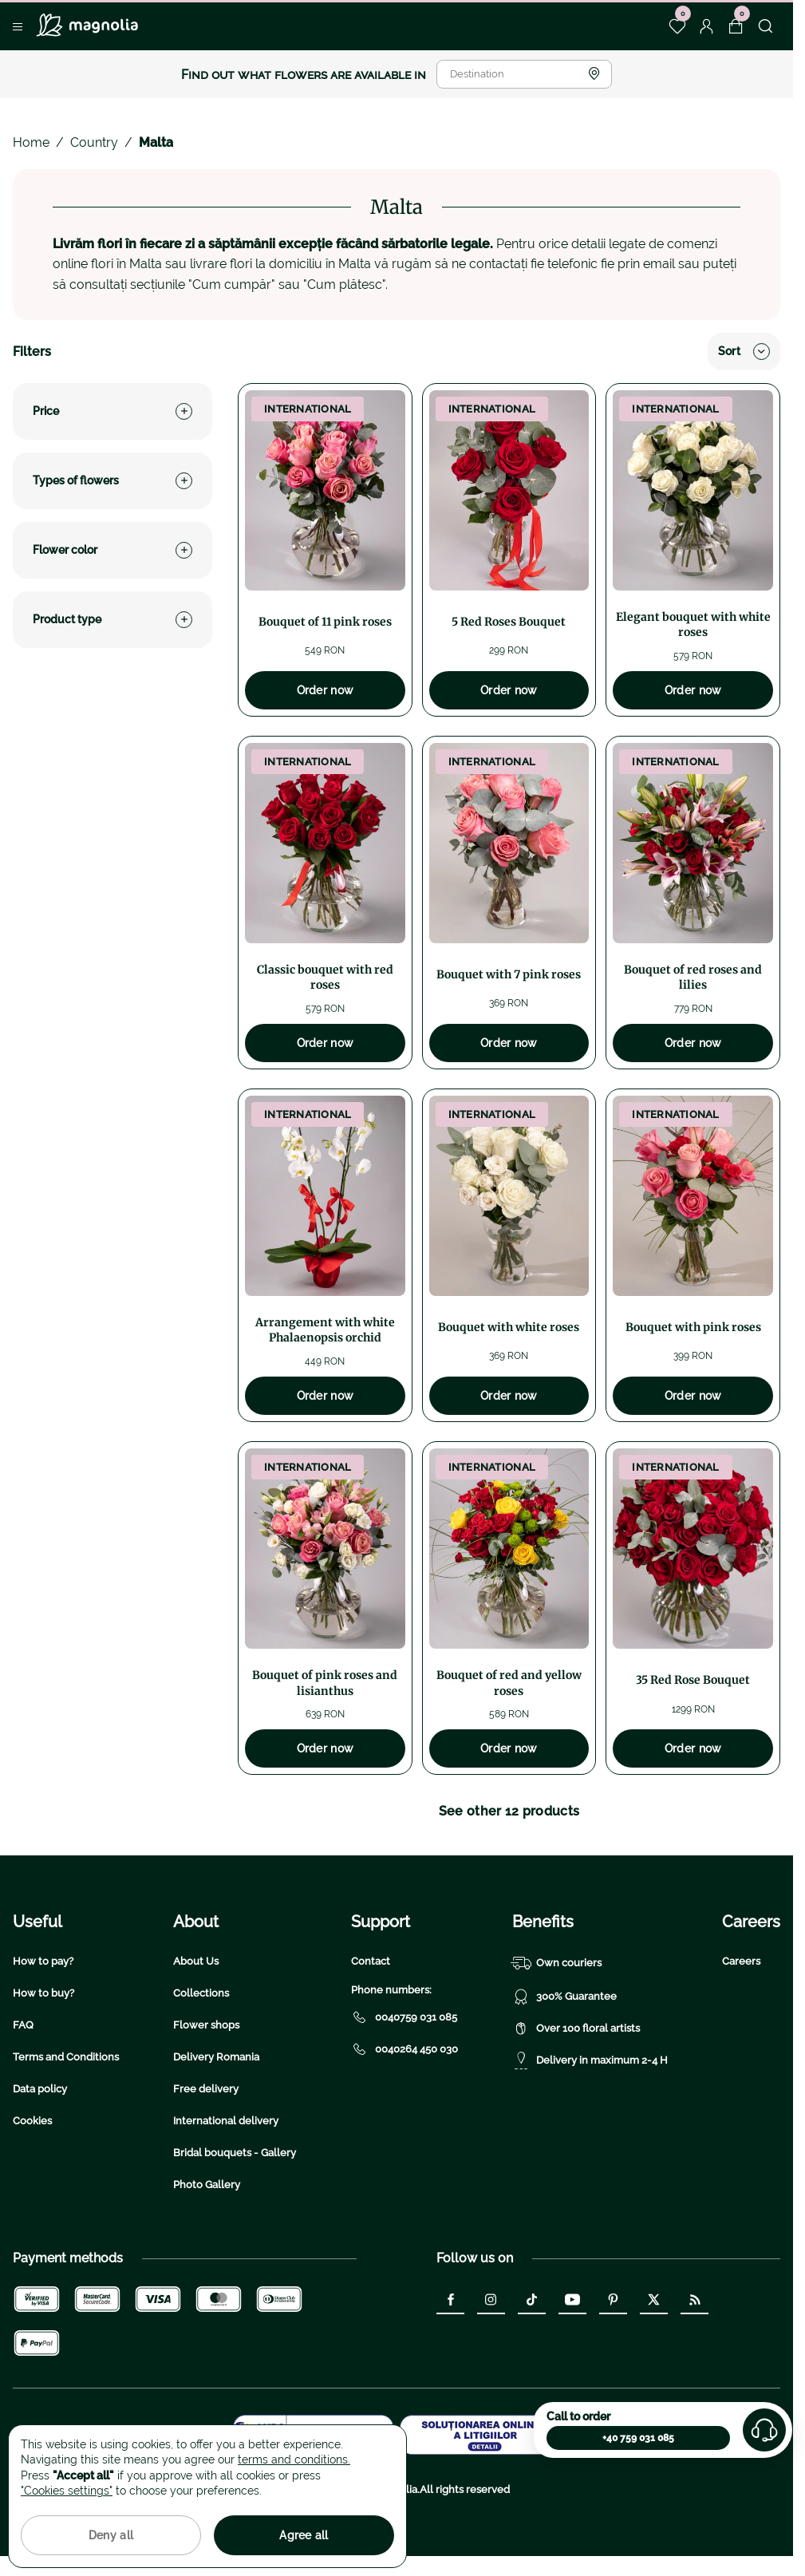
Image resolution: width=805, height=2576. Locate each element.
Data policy (40, 2089)
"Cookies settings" (66, 2490)
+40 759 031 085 (638, 2438)
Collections (201, 1993)
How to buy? (43, 1993)
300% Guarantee (564, 1997)
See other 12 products (509, 1811)
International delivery (225, 2121)
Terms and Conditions (66, 2057)
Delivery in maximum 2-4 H (590, 2060)
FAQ (23, 2025)
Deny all (111, 2535)
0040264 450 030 (404, 2049)
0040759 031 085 (404, 2017)
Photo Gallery (206, 2185)
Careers (741, 1961)
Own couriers (557, 1963)
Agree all (304, 2535)
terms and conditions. (294, 2459)
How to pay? (43, 1961)
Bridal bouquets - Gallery (234, 2153)
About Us (196, 1961)
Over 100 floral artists (576, 2028)
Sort (744, 351)
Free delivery (206, 2089)
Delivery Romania (216, 2057)
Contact (370, 1961)
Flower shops (206, 2025)
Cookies (32, 2121)
